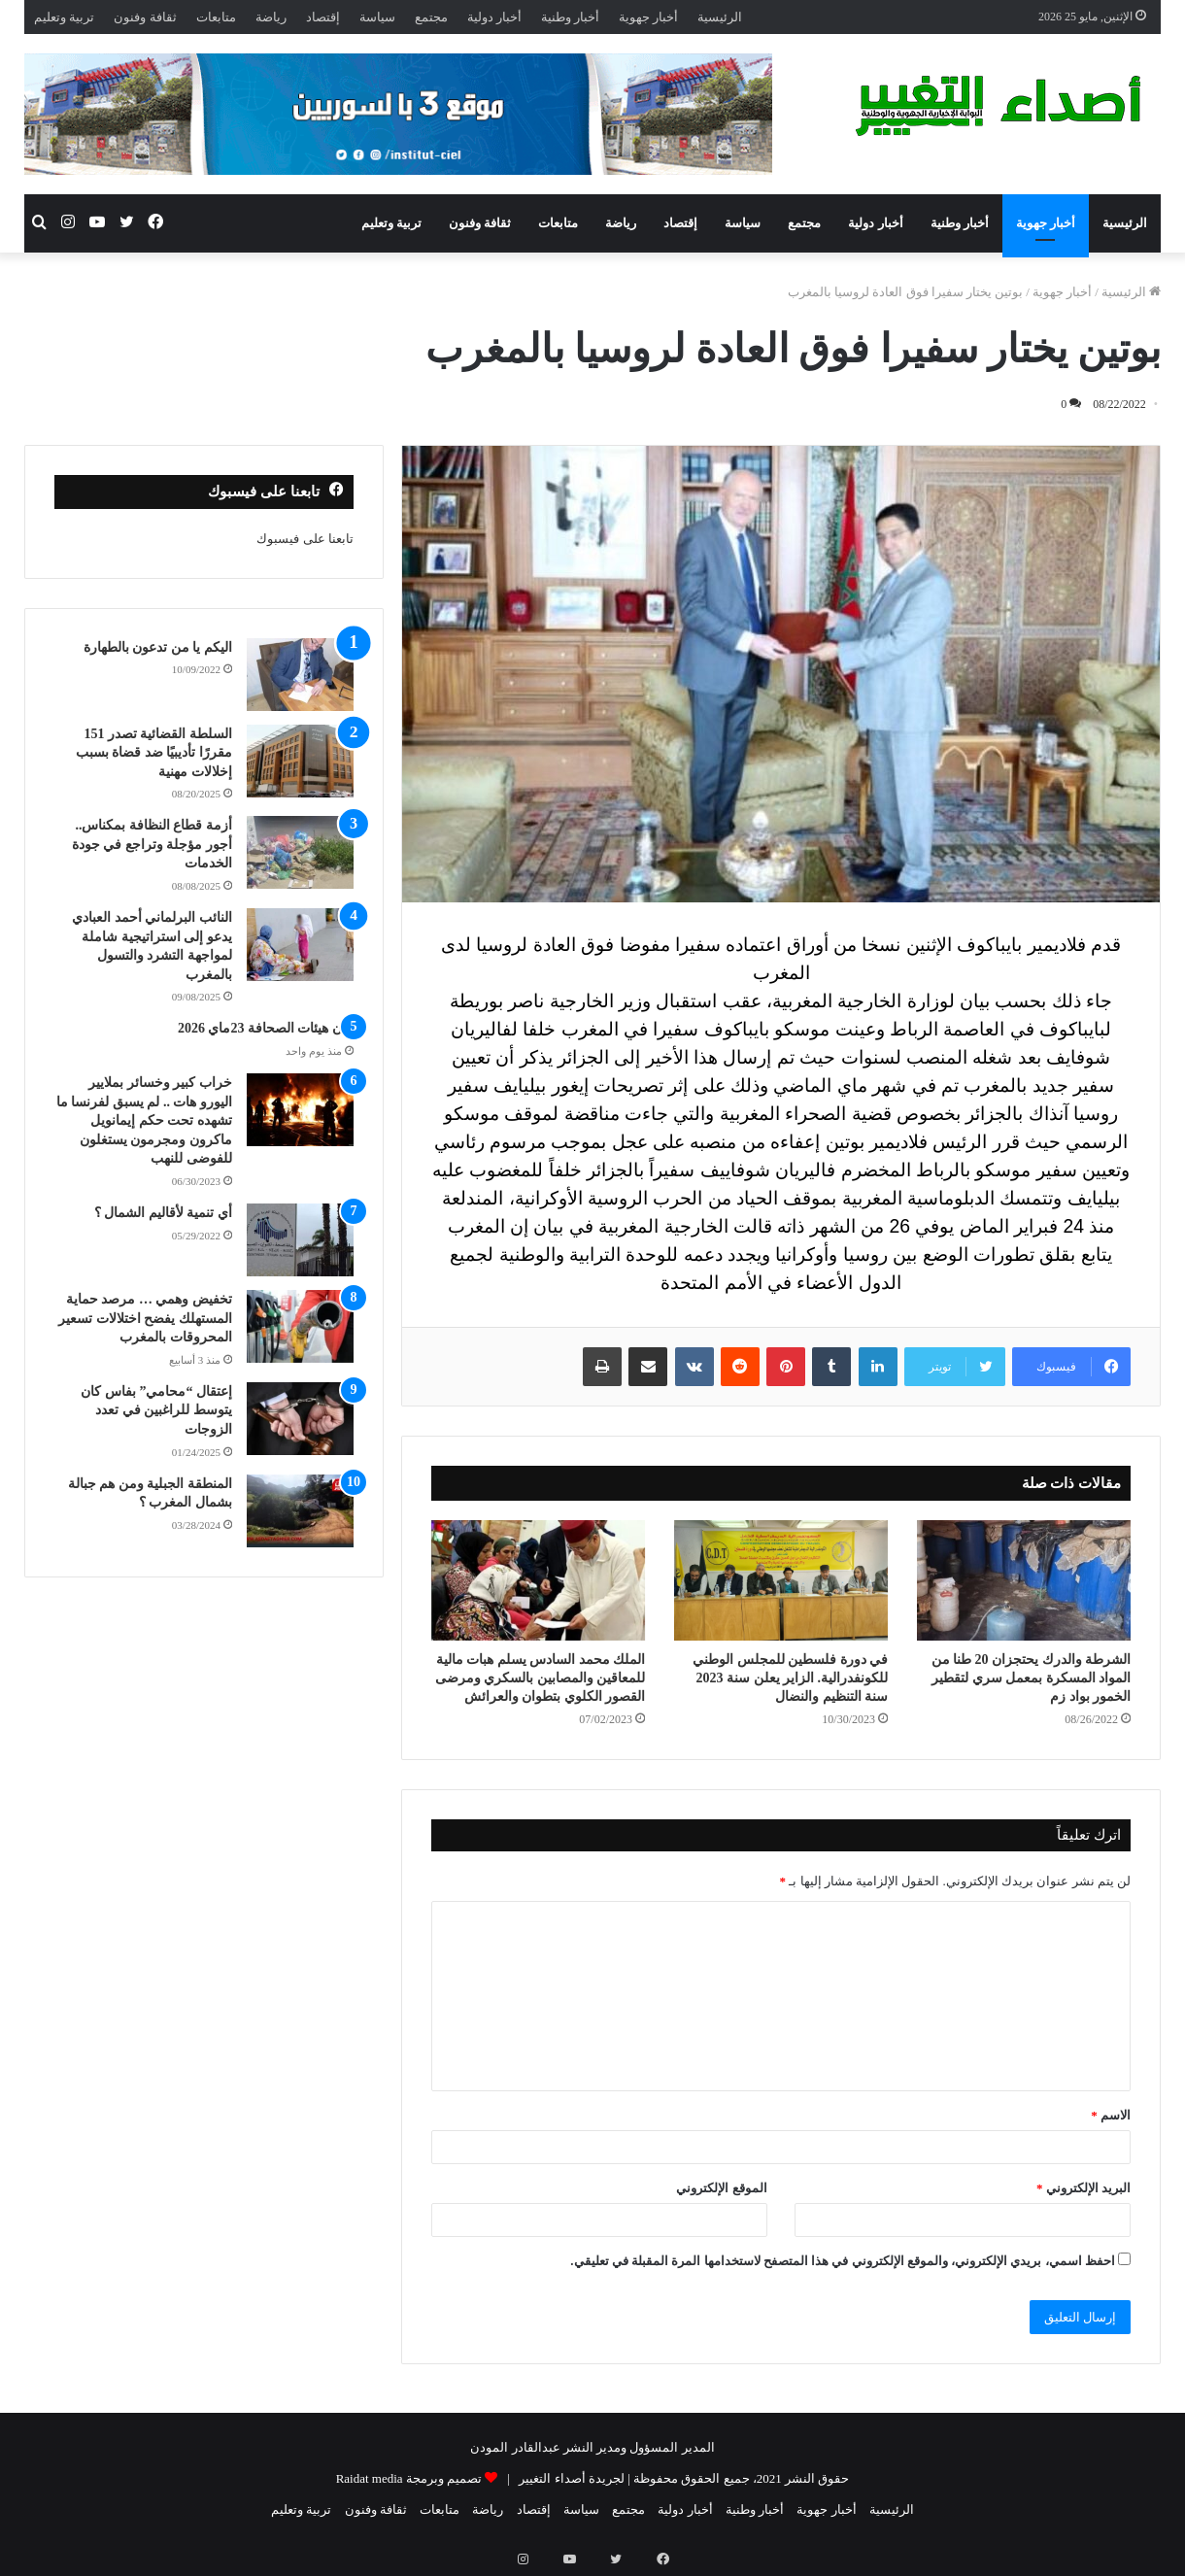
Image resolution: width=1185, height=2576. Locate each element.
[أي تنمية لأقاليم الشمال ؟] (300, 1239)
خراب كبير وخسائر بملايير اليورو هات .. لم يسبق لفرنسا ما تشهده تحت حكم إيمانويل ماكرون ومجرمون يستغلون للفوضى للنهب (144, 1120)
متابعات (216, 17)
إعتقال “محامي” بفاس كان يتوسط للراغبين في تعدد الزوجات (156, 1410)
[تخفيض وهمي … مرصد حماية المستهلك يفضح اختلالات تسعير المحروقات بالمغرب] (300, 1326)
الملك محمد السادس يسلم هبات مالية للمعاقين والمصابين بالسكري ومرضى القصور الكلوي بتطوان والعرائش (540, 1678)
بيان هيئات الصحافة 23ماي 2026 (266, 1028)
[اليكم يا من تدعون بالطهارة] (300, 674)
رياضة (271, 17)
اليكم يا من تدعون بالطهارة (158, 647)
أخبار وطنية (570, 17)
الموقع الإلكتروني (721, 2188)
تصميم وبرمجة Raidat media (409, 2478)
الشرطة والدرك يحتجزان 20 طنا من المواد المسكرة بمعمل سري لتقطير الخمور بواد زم (1031, 1678)
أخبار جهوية (648, 17)
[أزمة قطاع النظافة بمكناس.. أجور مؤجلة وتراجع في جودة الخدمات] (300, 852)
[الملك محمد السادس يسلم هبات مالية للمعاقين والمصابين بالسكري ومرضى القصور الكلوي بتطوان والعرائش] (538, 1580)
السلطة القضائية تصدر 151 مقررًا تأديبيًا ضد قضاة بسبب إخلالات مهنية (154, 753)
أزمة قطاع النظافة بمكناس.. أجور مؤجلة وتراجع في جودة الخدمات (152, 844)
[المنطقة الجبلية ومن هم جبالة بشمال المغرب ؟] (300, 1510)
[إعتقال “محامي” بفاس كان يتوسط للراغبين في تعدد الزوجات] (300, 1418)
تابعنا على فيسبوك (305, 538)
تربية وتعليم (64, 17)
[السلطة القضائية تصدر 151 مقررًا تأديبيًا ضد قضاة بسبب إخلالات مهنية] (300, 761)
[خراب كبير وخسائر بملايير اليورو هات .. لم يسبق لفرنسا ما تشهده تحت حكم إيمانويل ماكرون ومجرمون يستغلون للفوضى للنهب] (300, 1109)
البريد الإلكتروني (1083, 2188)
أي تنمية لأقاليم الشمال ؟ (163, 1212)
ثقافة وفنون (145, 17)
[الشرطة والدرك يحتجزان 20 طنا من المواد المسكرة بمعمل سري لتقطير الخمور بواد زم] (1024, 1580)
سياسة (377, 17)
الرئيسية (719, 17)
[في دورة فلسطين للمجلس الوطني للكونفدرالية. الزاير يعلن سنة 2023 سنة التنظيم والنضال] (781, 1580)
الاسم (1111, 2115)
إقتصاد (323, 17)
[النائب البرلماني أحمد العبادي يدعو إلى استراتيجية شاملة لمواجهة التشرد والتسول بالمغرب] (300, 944)
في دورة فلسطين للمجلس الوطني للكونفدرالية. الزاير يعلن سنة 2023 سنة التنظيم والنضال (790, 1678)
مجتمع (431, 17)
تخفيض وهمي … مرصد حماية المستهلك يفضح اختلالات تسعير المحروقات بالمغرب (145, 1318)
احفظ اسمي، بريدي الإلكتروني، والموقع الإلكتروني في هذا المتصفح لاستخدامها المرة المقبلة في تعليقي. (842, 2261)
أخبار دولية (494, 17)
